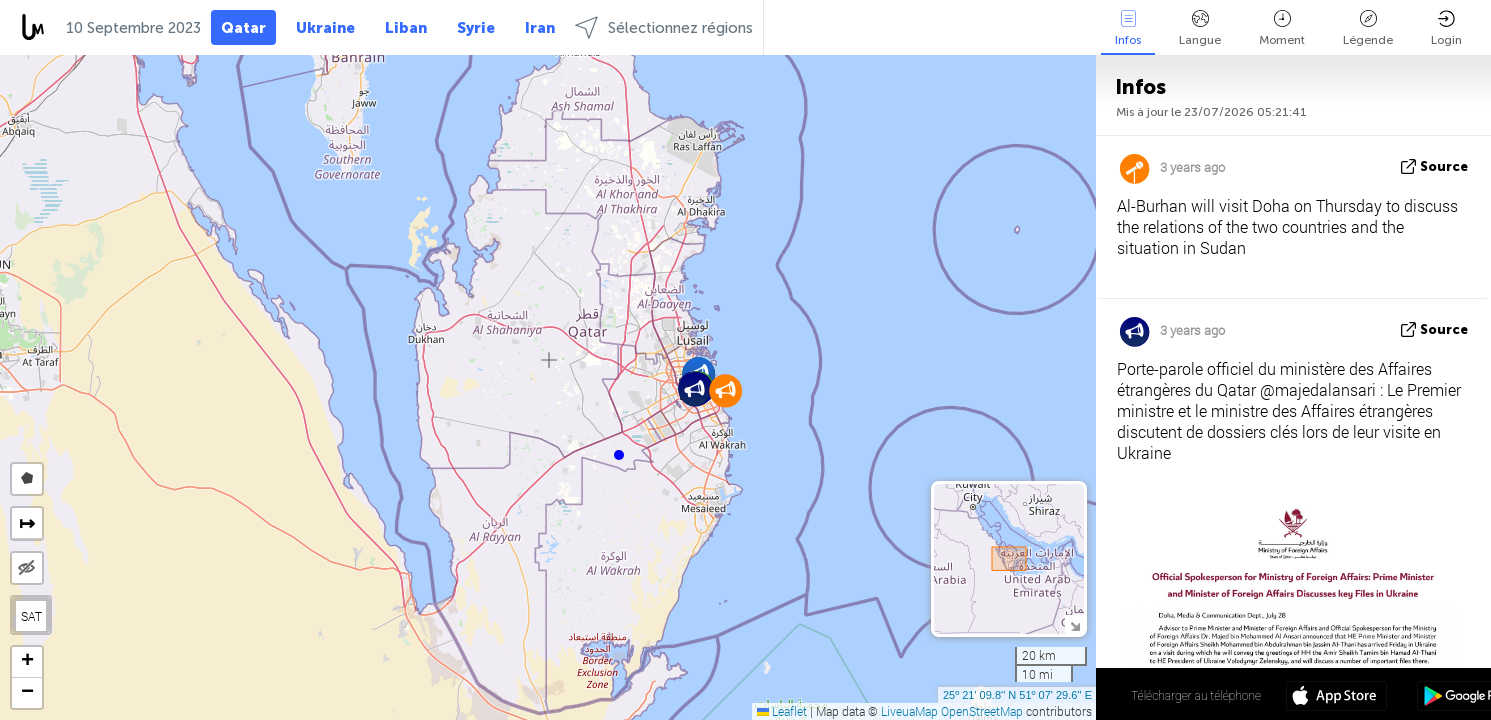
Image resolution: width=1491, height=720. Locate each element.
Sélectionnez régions (664, 27)
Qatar (243, 28)
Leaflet (782, 711)
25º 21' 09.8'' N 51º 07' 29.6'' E (1017, 695)
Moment (1282, 28)
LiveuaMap (909, 711)
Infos (1128, 28)
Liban (406, 28)
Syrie (476, 28)
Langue (1200, 28)
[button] (619, 455)
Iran (540, 28)
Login (1446, 28)
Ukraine (325, 28)
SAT (31, 616)
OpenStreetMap (982, 711)
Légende (1368, 28)
